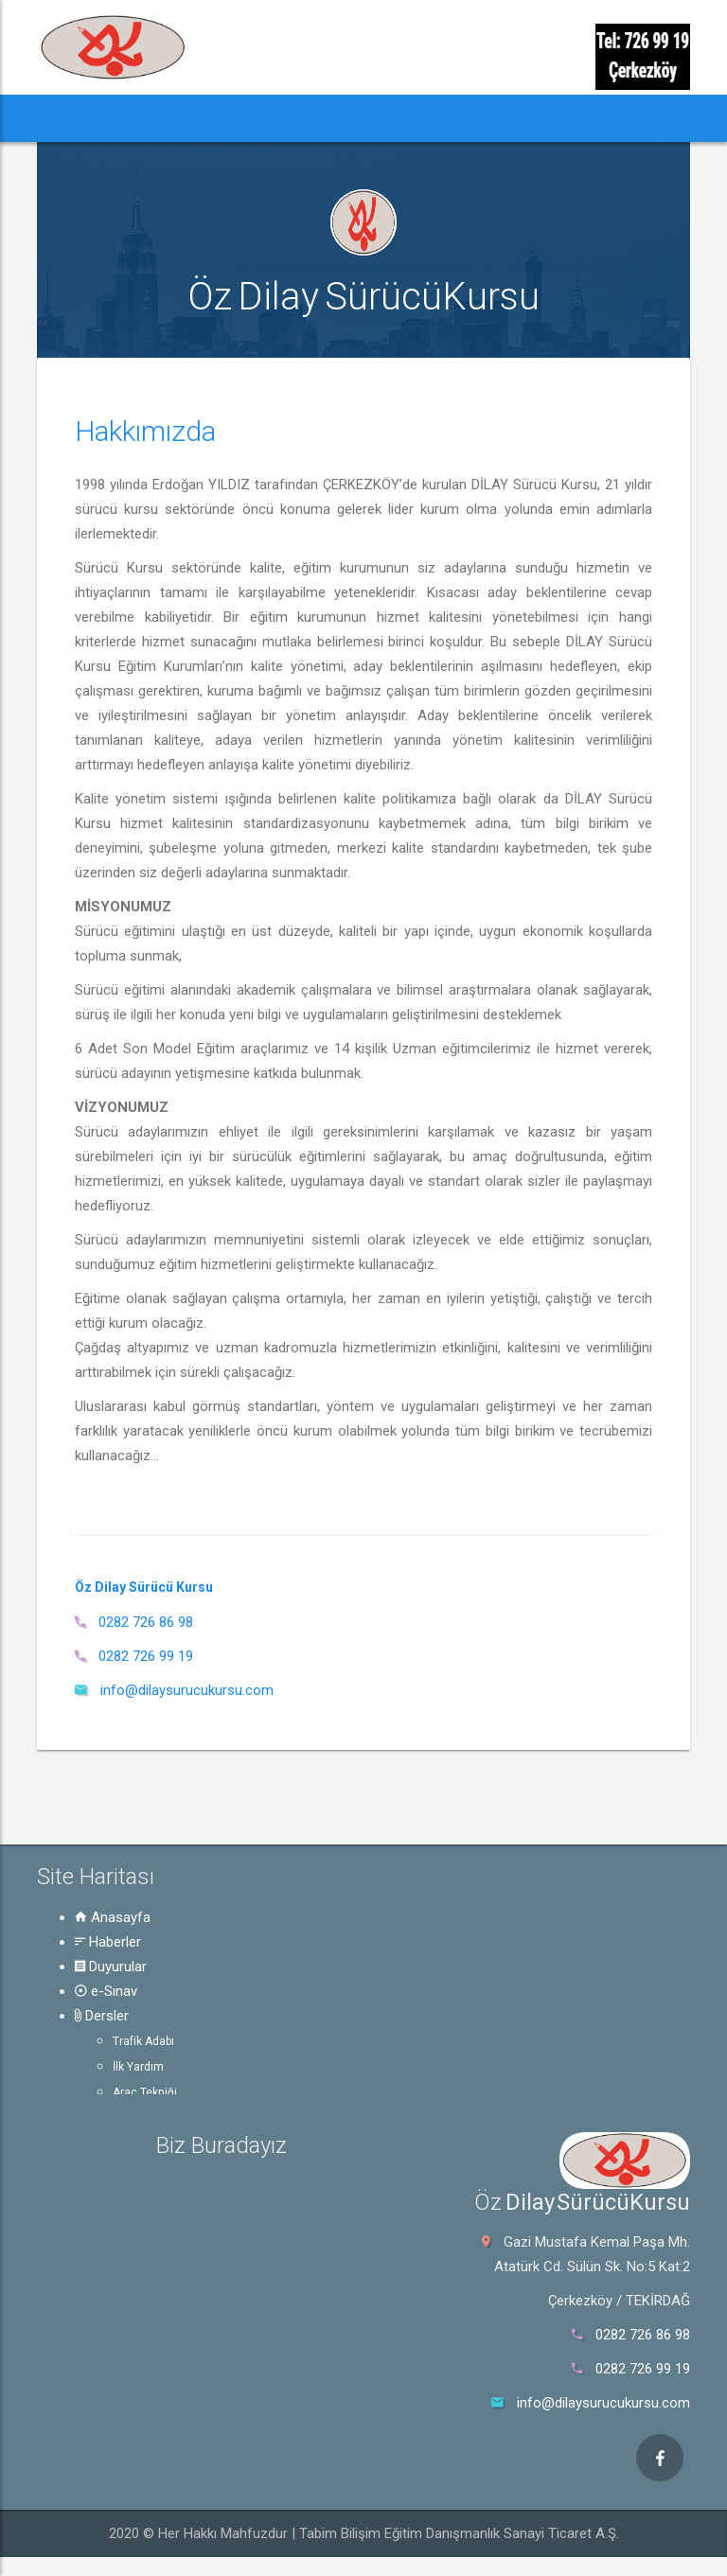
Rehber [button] (470, 118)
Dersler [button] (388, 118)
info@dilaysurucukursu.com (187, 1690)
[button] (65, 118)
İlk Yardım (138, 2066)
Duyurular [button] (231, 118)
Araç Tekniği (145, 2092)
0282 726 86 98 (145, 1622)
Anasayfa (113, 1917)
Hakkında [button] (558, 118)
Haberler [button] (137, 118)
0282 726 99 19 (145, 1656)
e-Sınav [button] (313, 118)
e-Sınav (106, 1991)
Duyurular (111, 1966)
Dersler (102, 2015)
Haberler (108, 1941)
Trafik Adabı (143, 2041)
